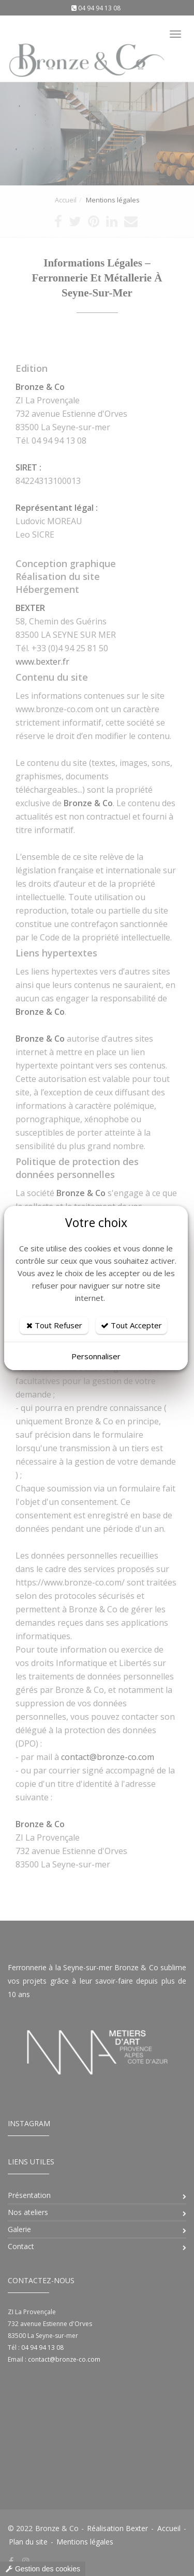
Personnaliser (96, 1356)
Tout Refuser (54, 1325)
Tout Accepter (131, 1325)
